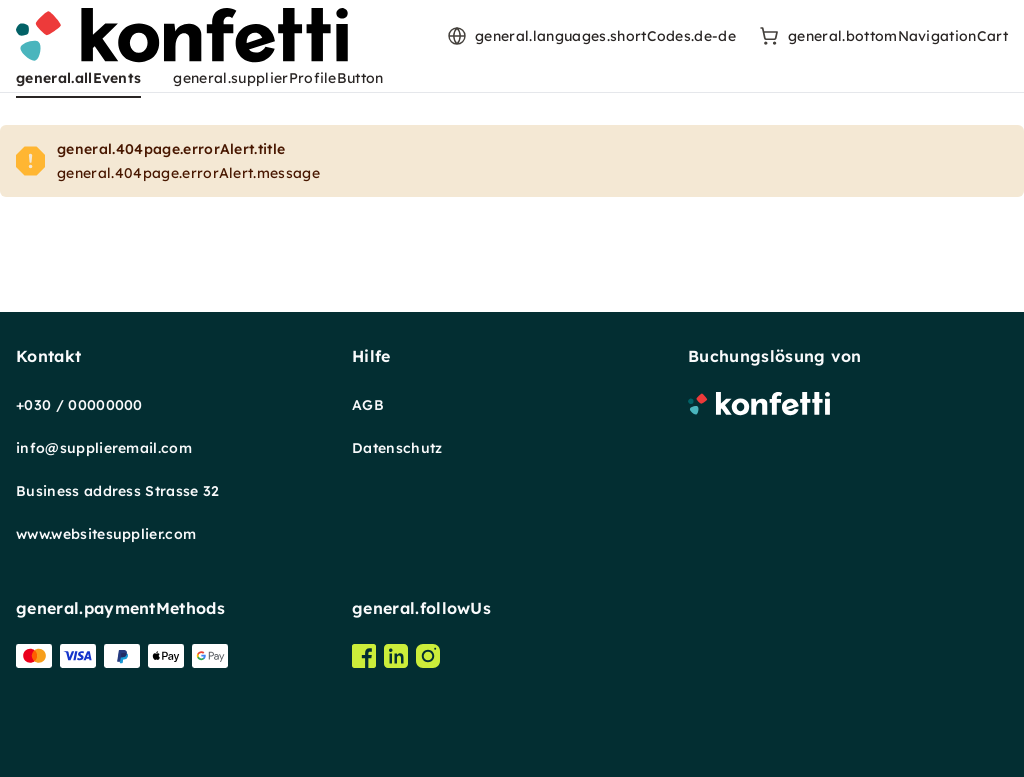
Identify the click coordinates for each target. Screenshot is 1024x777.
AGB (368, 405)
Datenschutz (397, 448)
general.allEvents (78, 78)
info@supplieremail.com (104, 448)
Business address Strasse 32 (118, 491)
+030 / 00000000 (79, 405)
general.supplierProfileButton (278, 78)
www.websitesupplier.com (106, 534)
